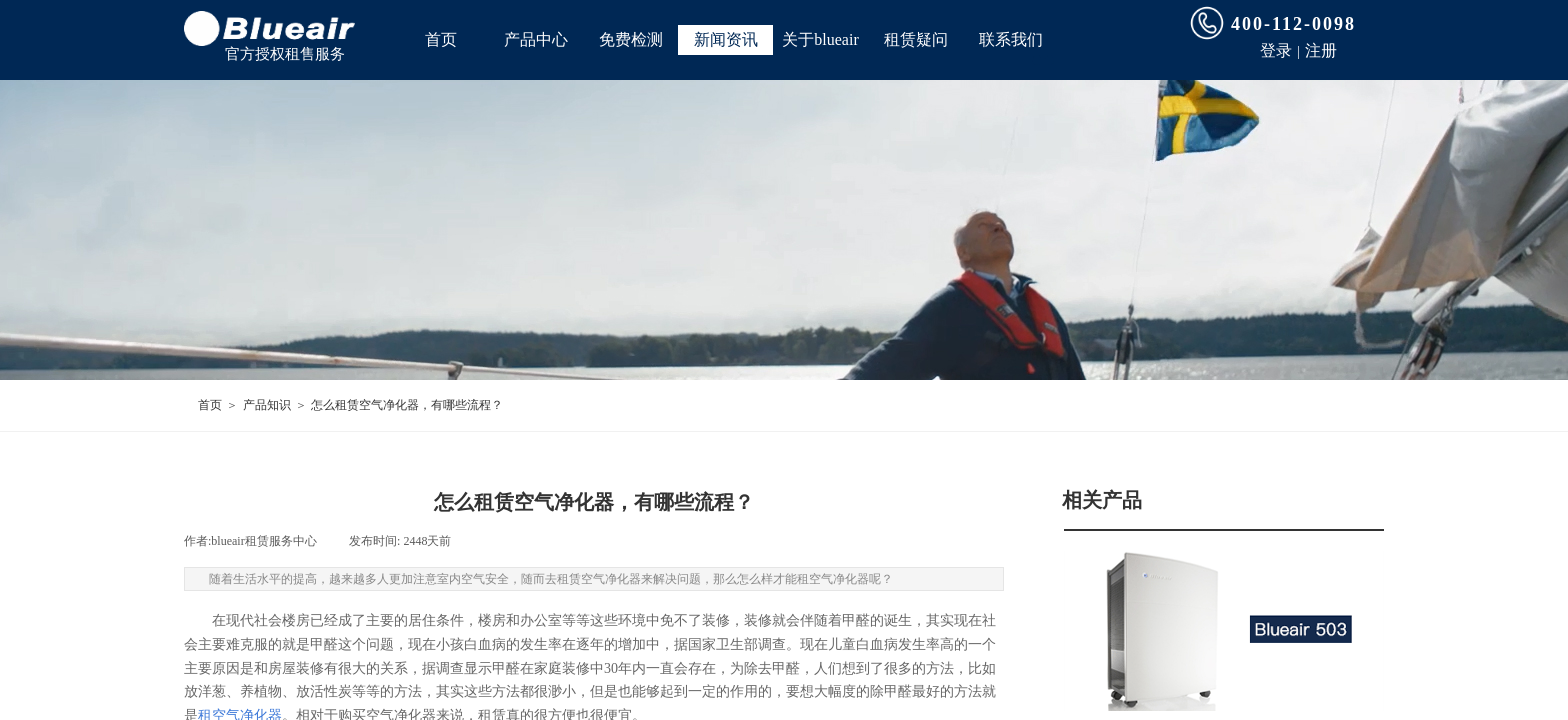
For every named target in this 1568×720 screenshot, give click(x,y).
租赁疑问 (916, 39)
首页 (441, 39)
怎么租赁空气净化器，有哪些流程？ (407, 405)
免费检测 (631, 39)
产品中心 (536, 39)
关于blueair (820, 39)
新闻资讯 (726, 39)
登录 (1276, 50)
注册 (1321, 50)
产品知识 (267, 405)
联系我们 (1011, 39)
